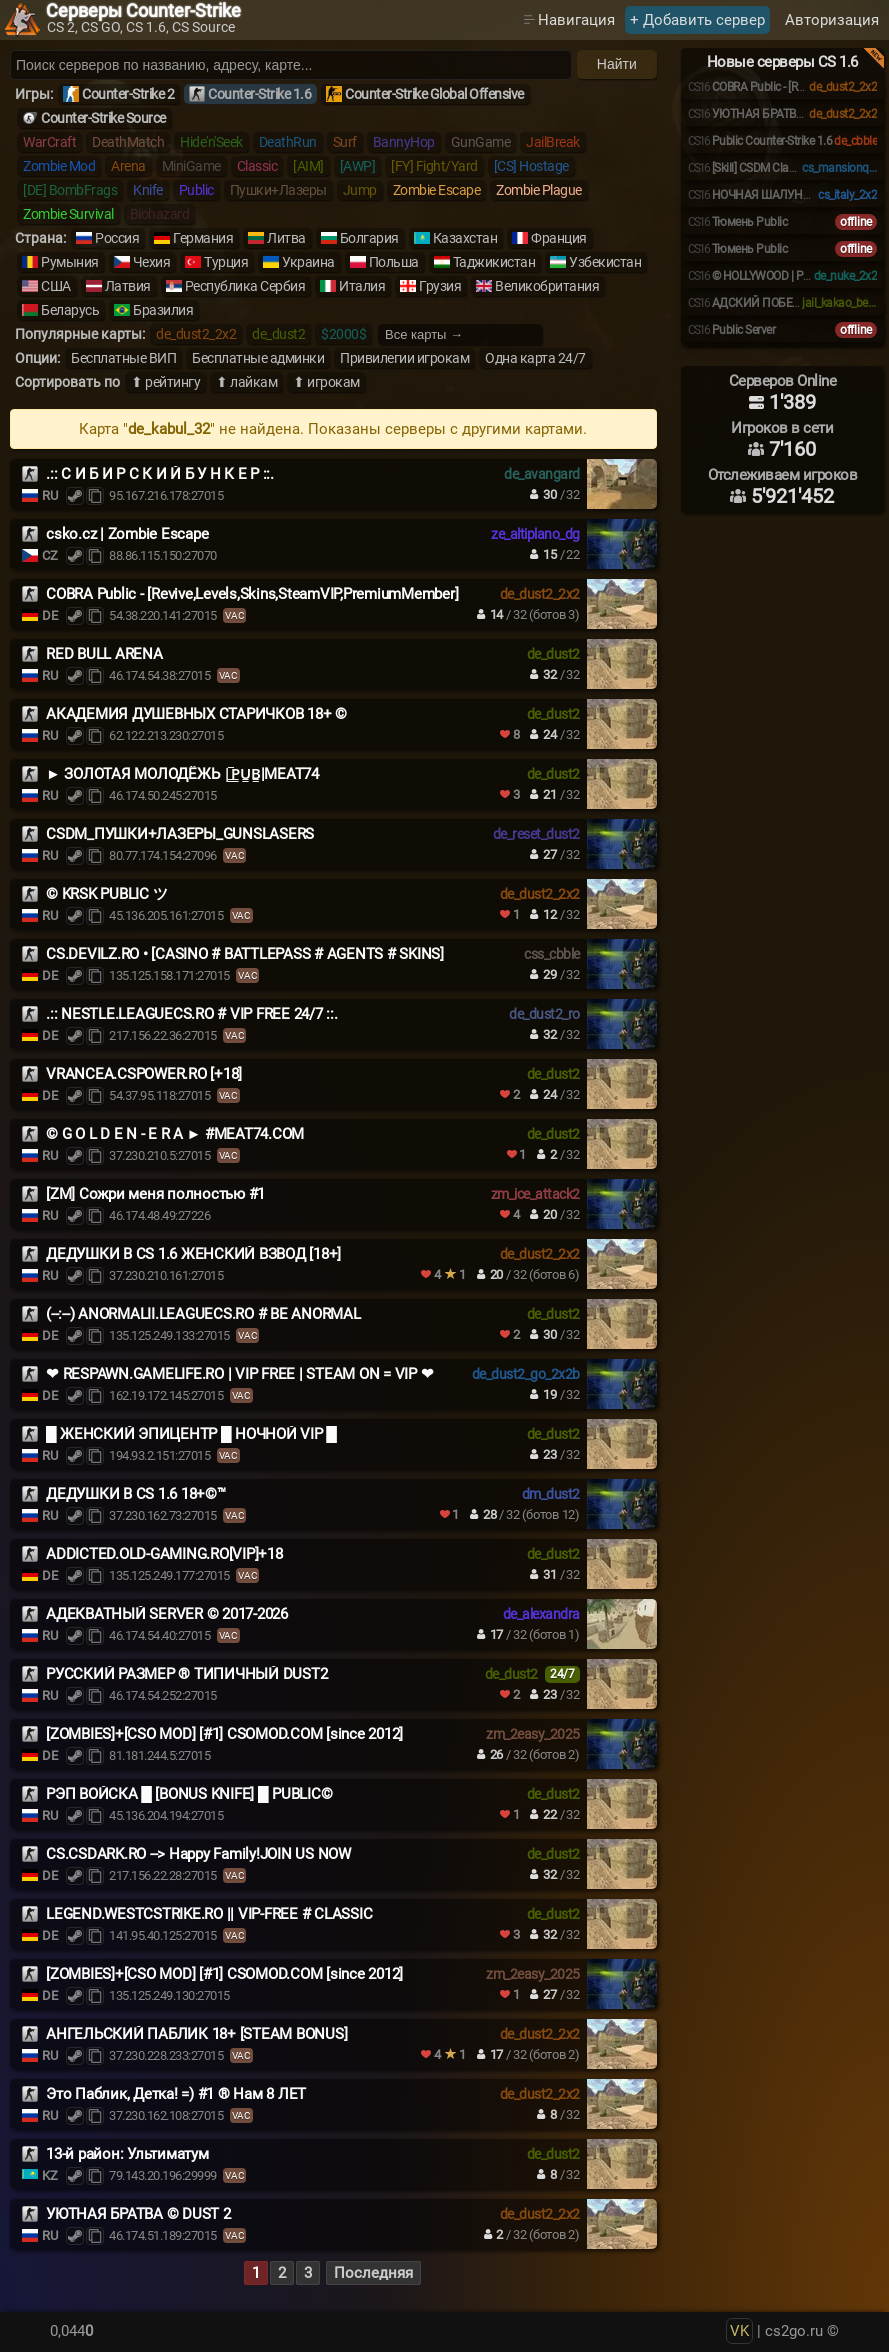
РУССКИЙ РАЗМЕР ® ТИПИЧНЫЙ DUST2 (186, 1674)
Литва (286, 238)
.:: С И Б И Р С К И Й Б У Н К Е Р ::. (160, 474)
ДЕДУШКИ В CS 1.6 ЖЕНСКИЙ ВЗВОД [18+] (193, 1254)
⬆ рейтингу (165, 382)
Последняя (373, 2273)
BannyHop (404, 142)
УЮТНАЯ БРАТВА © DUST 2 (138, 2214)
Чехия (152, 262)
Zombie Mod (59, 166)
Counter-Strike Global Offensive (434, 94)
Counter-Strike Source (103, 118)
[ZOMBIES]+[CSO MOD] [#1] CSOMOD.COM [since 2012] (224, 1734)
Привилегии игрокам (404, 358)
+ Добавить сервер (697, 20)
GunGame (481, 142)
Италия (362, 286)
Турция (226, 262)
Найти (617, 64)
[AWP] (358, 166)
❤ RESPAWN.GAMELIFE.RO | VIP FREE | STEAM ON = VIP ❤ (239, 1374)
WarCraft (49, 142)
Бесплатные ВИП (123, 358)
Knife (148, 190)
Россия (117, 238)
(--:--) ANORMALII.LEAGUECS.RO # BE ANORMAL (203, 1314)
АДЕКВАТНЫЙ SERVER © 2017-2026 (167, 1614)
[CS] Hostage (531, 166)
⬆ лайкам (246, 382)
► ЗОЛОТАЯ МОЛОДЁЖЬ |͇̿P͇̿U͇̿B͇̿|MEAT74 (182, 774)
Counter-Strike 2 (128, 94)
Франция (559, 238)
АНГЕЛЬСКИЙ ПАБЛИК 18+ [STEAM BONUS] (196, 2034)
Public (196, 190)
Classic (257, 166)
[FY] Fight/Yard (434, 166)
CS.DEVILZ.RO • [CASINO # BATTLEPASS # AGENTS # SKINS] (245, 954)
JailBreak (553, 142)
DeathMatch (128, 142)
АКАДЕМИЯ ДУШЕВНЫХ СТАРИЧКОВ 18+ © (196, 714)
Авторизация (832, 20)
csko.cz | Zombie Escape (127, 534)
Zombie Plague (539, 190)
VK (739, 2331)
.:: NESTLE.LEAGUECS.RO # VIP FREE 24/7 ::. (192, 1014)
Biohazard (160, 214)
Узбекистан (605, 262)
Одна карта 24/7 (535, 358)
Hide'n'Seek (211, 142)
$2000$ (343, 334)
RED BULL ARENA (104, 654)
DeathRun (288, 142)
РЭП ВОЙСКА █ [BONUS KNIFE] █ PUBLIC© (189, 1794)
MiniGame (191, 166)
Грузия (440, 286)
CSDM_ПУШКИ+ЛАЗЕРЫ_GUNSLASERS (180, 834)
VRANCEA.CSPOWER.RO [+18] (144, 1074)
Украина (308, 262)
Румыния (70, 262)
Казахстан (465, 238)
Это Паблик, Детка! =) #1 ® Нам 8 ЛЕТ (176, 2094)
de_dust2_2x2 (196, 334)
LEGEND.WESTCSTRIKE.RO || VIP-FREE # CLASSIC (209, 1914)
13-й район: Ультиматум (127, 2154)
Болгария (369, 238)
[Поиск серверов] (291, 65)
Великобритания (547, 286)
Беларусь (70, 310)
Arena (128, 166)
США (56, 286)
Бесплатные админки (258, 358)
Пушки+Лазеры (278, 190)
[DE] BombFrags (70, 190)
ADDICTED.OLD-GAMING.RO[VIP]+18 (164, 1554)
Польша (394, 262)
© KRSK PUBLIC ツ (106, 894)
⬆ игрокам (326, 382)
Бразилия (163, 310)
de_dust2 (278, 334)
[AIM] (308, 166)
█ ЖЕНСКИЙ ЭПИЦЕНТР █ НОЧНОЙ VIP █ (191, 1434)
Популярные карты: (80, 334)
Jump (360, 190)
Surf (345, 142)
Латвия (128, 286)
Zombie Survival (68, 214)
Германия (203, 238)
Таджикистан (494, 262)
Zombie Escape (437, 190)
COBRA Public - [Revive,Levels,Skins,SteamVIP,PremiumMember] (252, 594)
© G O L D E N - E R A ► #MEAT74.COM (175, 1134)
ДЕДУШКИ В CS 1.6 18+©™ (136, 1494)
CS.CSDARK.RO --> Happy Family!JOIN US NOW (198, 1854)
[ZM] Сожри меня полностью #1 (155, 1194)
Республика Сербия (245, 286)
